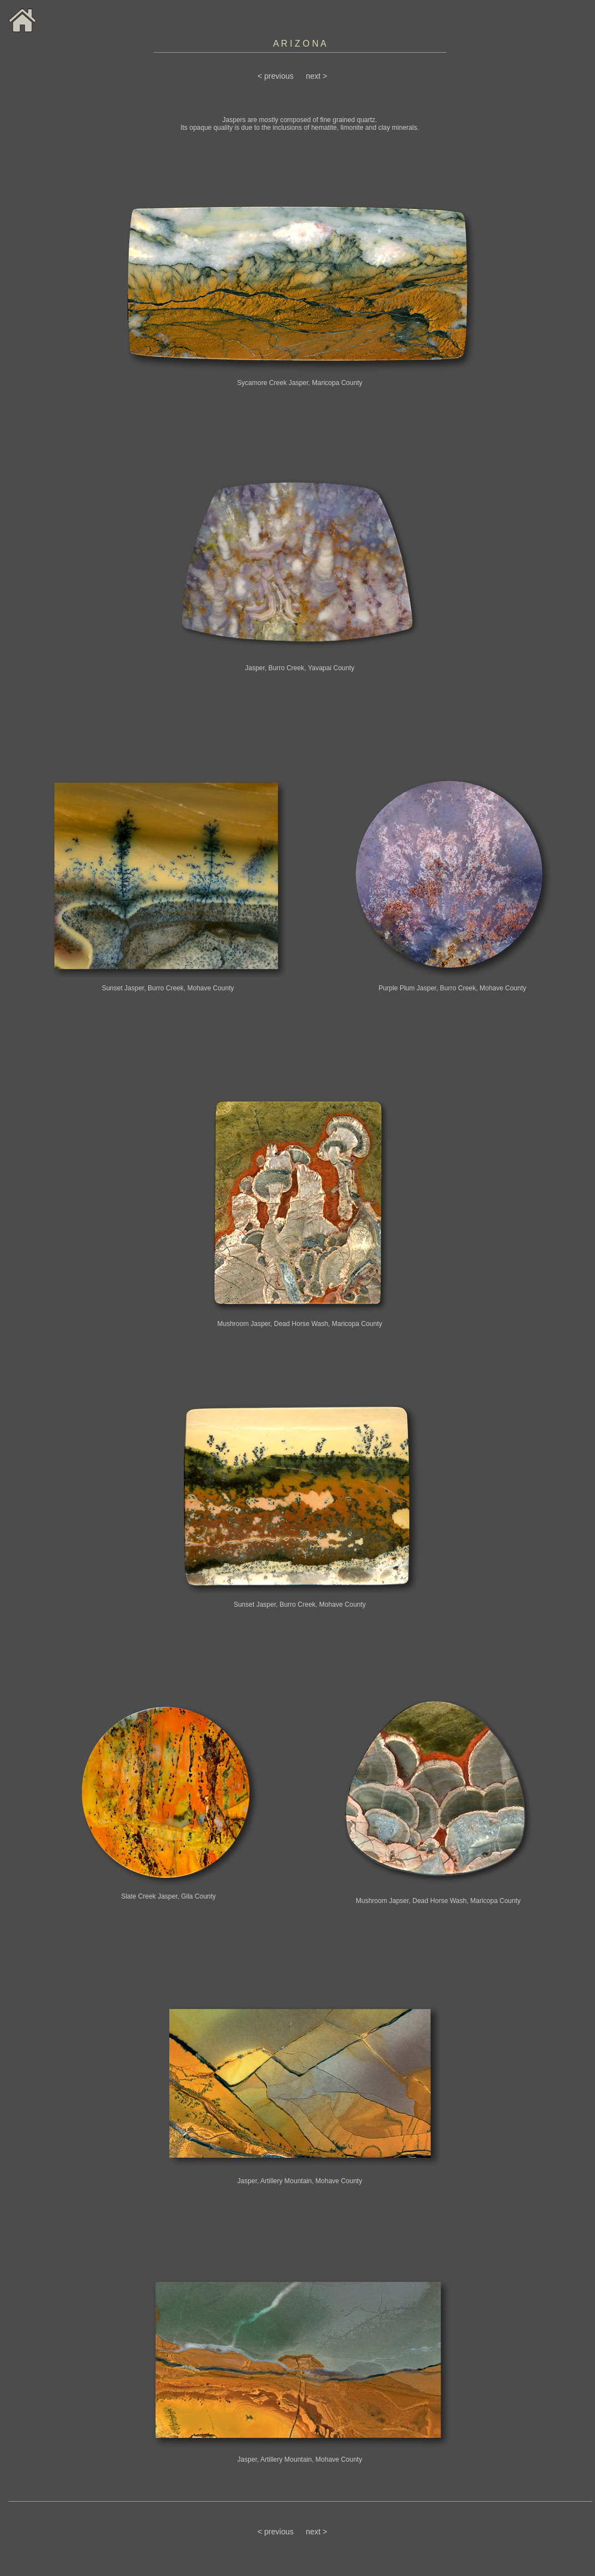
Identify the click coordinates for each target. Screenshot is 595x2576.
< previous (276, 76)
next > (316, 76)
